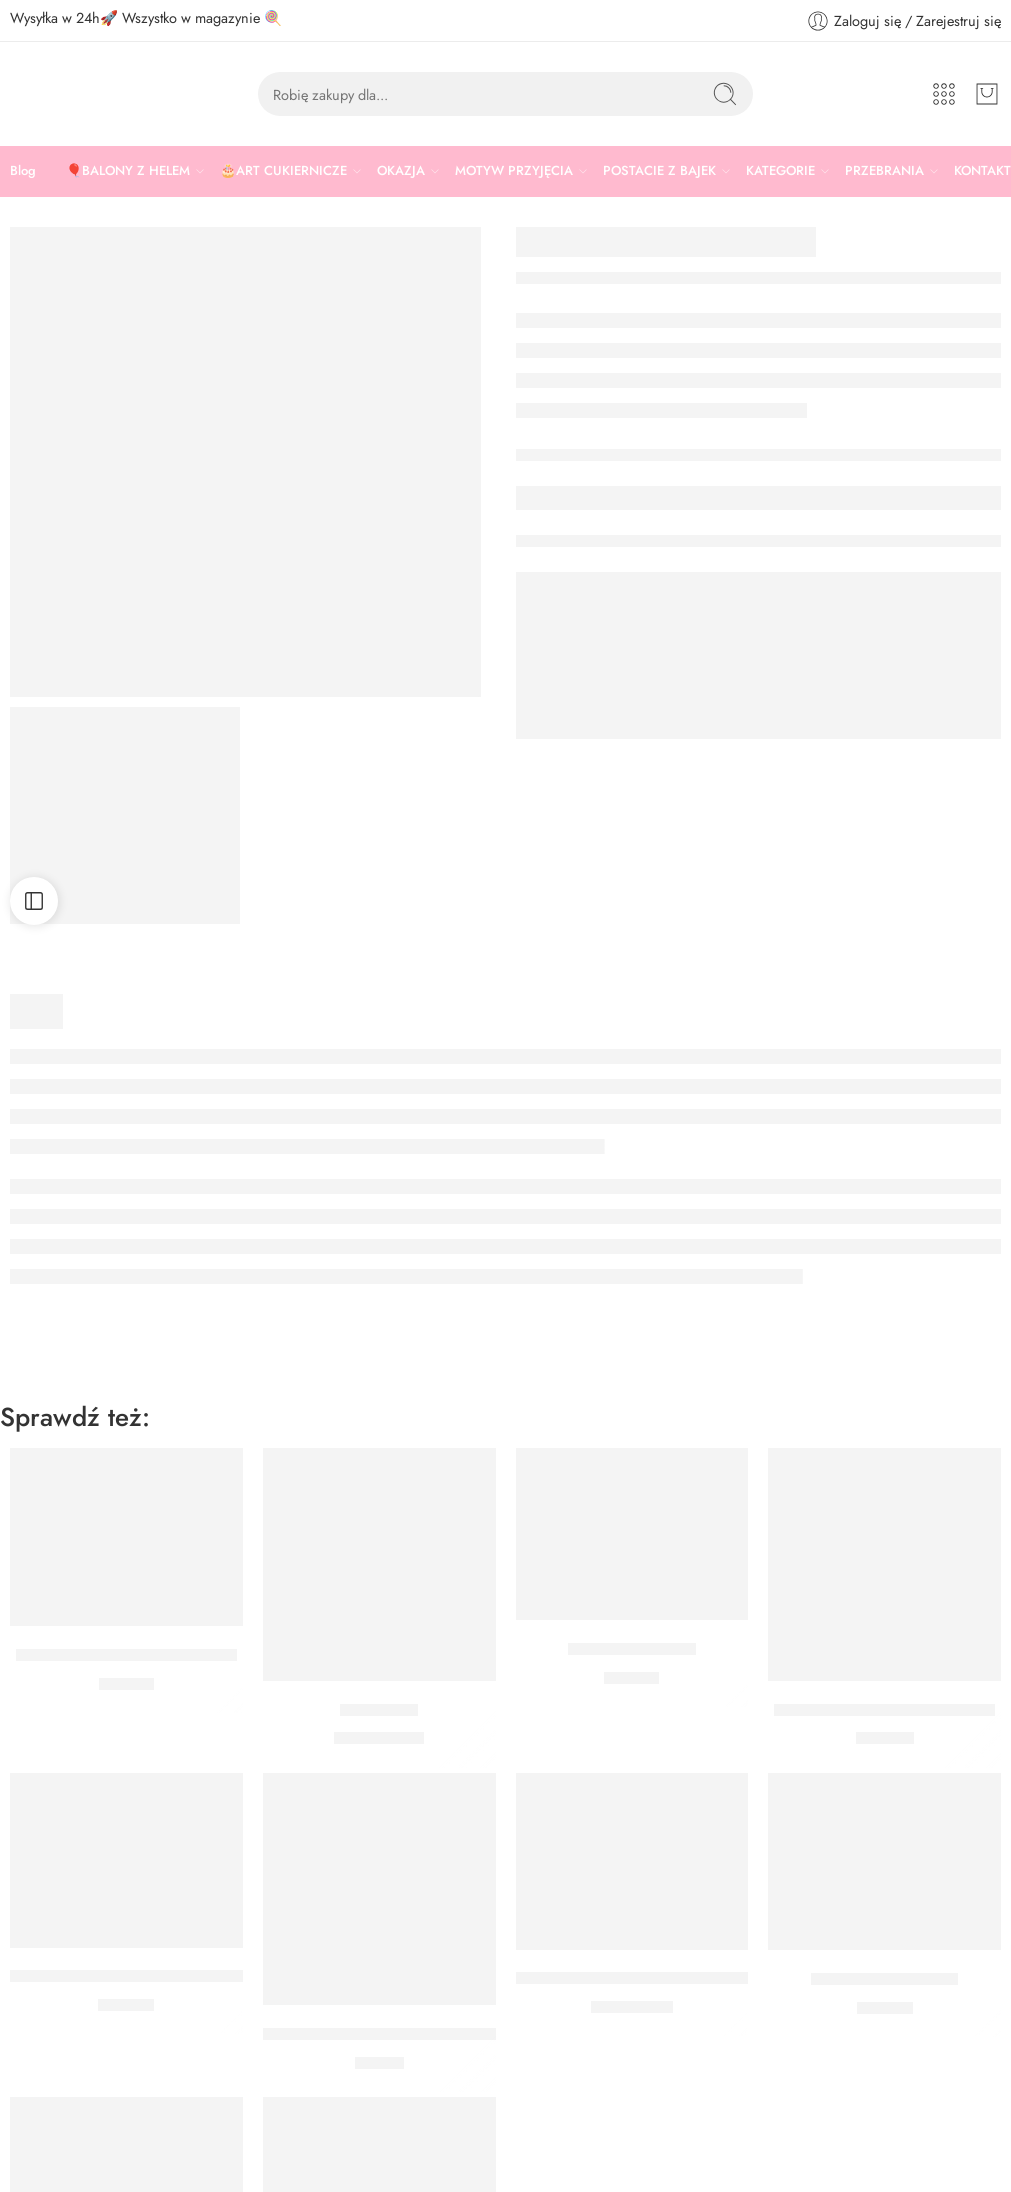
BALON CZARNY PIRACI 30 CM (636, 1979)
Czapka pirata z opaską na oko (126, 1655)
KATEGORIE (780, 171)
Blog (23, 170)
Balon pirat (379, 1710)
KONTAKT (982, 170)
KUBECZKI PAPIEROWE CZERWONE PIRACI (431, 2034)
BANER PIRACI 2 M (884, 1979)
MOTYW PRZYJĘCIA (514, 171)
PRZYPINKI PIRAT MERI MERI (884, 1710)
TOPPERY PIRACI (632, 1649)
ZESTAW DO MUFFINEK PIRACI (128, 1977)
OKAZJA (401, 171)
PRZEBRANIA (884, 171)
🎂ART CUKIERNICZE (283, 171)
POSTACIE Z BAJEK (659, 171)
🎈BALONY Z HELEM (128, 171)
